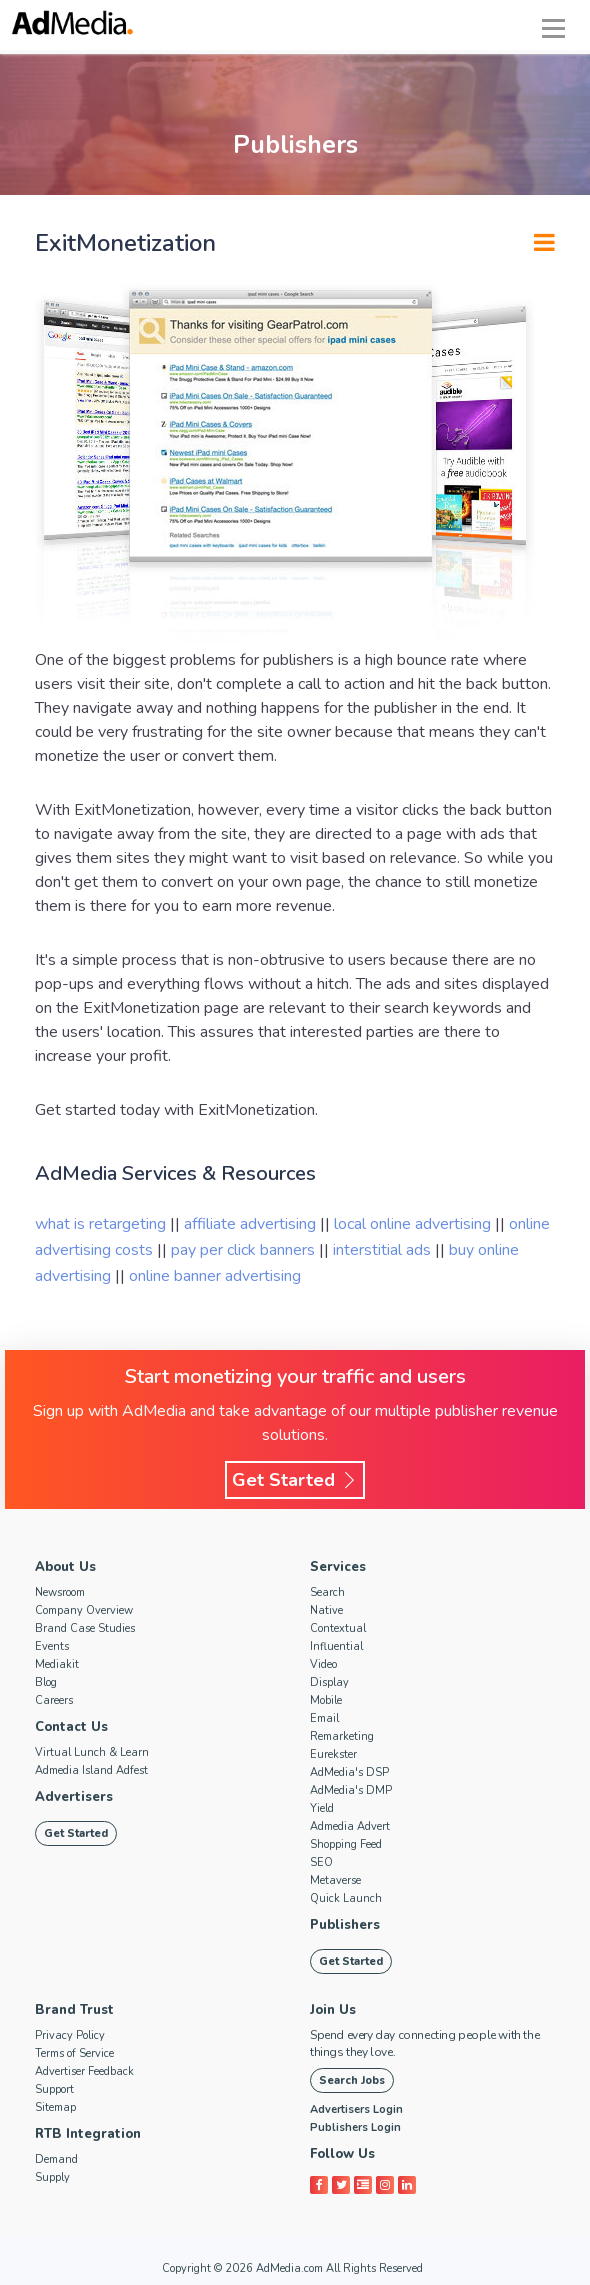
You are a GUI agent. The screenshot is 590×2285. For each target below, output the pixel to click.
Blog (46, 1682)
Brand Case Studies (85, 1628)
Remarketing (342, 1736)
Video (323, 1664)
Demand (56, 2159)
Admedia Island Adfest (91, 1770)
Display (329, 1682)
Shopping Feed (346, 1844)
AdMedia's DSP (349, 1772)
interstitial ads (384, 1250)
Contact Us (71, 1727)
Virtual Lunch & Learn (92, 1752)
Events (52, 1646)
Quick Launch (346, 1898)
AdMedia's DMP (351, 1790)
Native (326, 1610)
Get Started (295, 1480)
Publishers (345, 1925)
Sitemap (55, 2107)
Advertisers (74, 1797)
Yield (322, 1808)
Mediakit (57, 1664)
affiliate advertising (250, 1224)
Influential (336, 1646)
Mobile (326, 1700)
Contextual (338, 1628)
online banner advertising (215, 1276)
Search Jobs (352, 2080)
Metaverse (335, 1880)
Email (324, 1718)
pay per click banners (245, 1250)
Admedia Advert (350, 1826)
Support (54, 2089)
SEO (321, 1862)
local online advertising (414, 1224)
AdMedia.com (289, 2268)
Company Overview (84, 1610)
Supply (52, 2177)
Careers (54, 1700)
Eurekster (333, 1754)
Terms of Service (74, 2053)
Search (327, 1592)
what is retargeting (102, 1224)
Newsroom (60, 1592)
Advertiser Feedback (84, 2071)
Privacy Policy (70, 2035)
